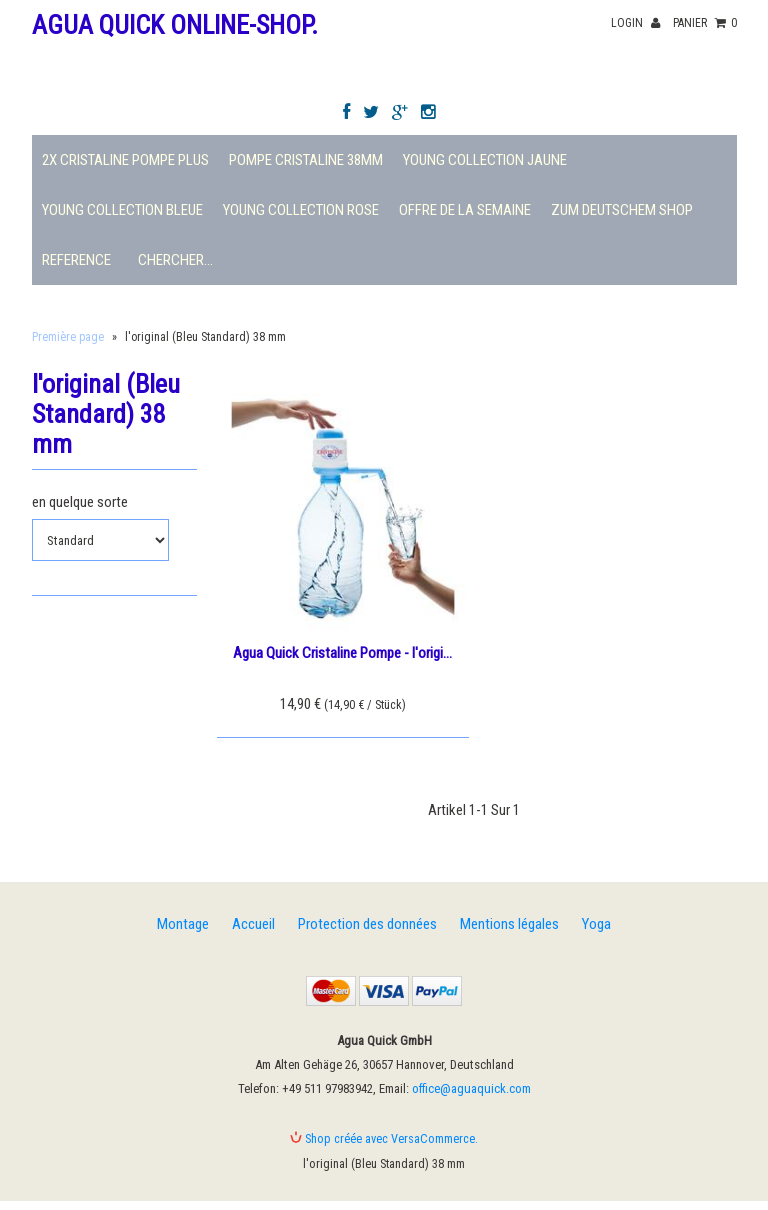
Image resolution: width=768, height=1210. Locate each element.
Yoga (596, 924)
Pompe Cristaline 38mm (306, 160)
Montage (183, 924)
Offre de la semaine (465, 210)
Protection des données (367, 924)
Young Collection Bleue (122, 210)
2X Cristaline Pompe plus (125, 160)
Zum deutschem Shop (622, 210)
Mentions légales (509, 924)
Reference (76, 260)
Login (635, 23)
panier (705, 23)
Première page (68, 337)
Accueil (253, 924)
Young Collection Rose (301, 210)
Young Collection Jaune (485, 160)
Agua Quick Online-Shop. (175, 25)
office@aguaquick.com (471, 1088)
